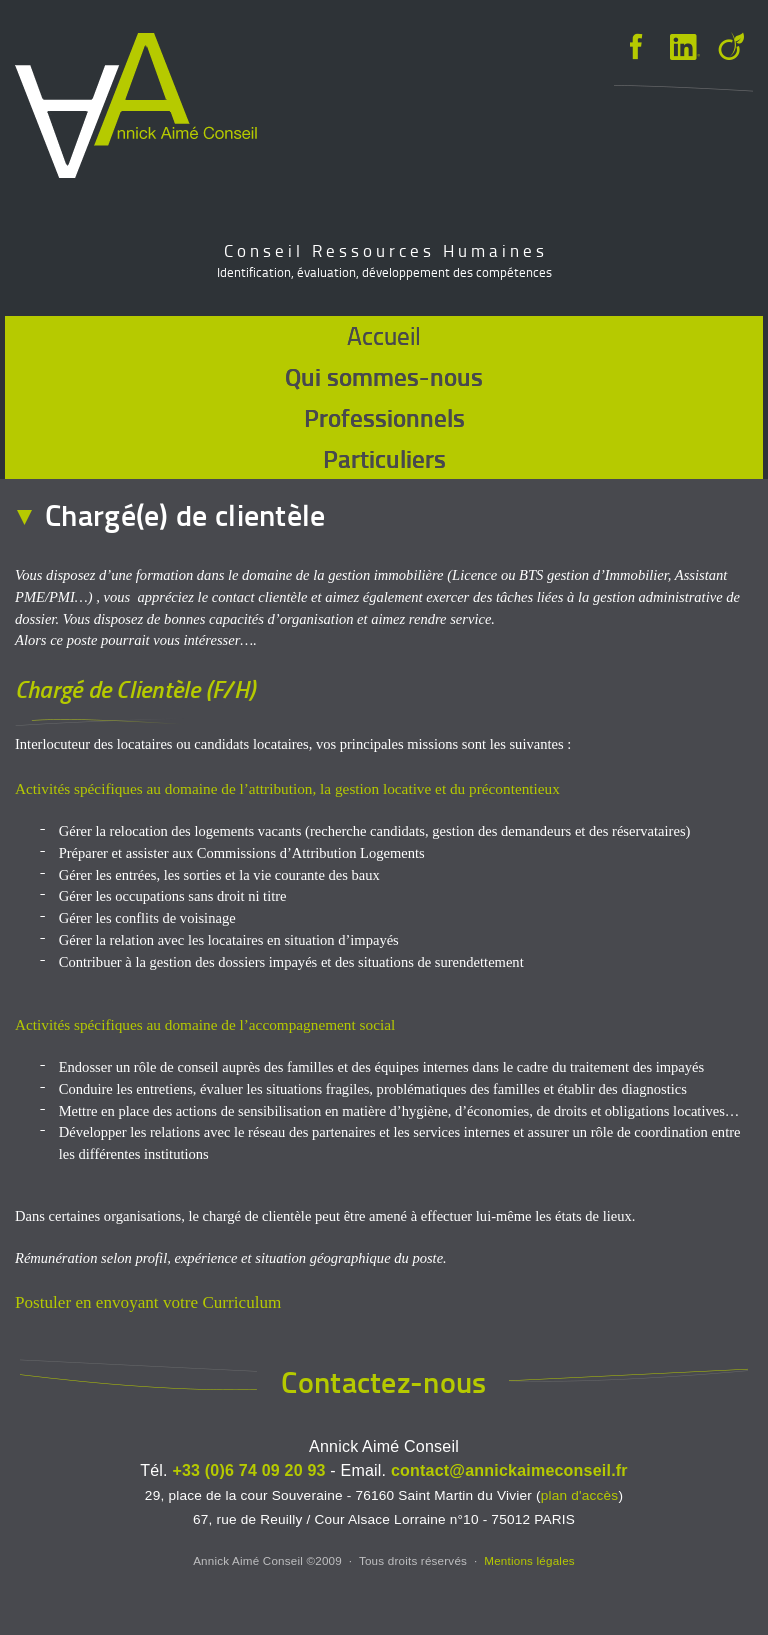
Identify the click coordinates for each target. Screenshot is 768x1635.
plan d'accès (580, 1495)
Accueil (384, 335)
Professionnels (384, 417)
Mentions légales (529, 1560)
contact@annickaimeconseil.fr (509, 1470)
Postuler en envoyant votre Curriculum (148, 1302)
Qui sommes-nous (384, 376)
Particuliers (384, 458)
